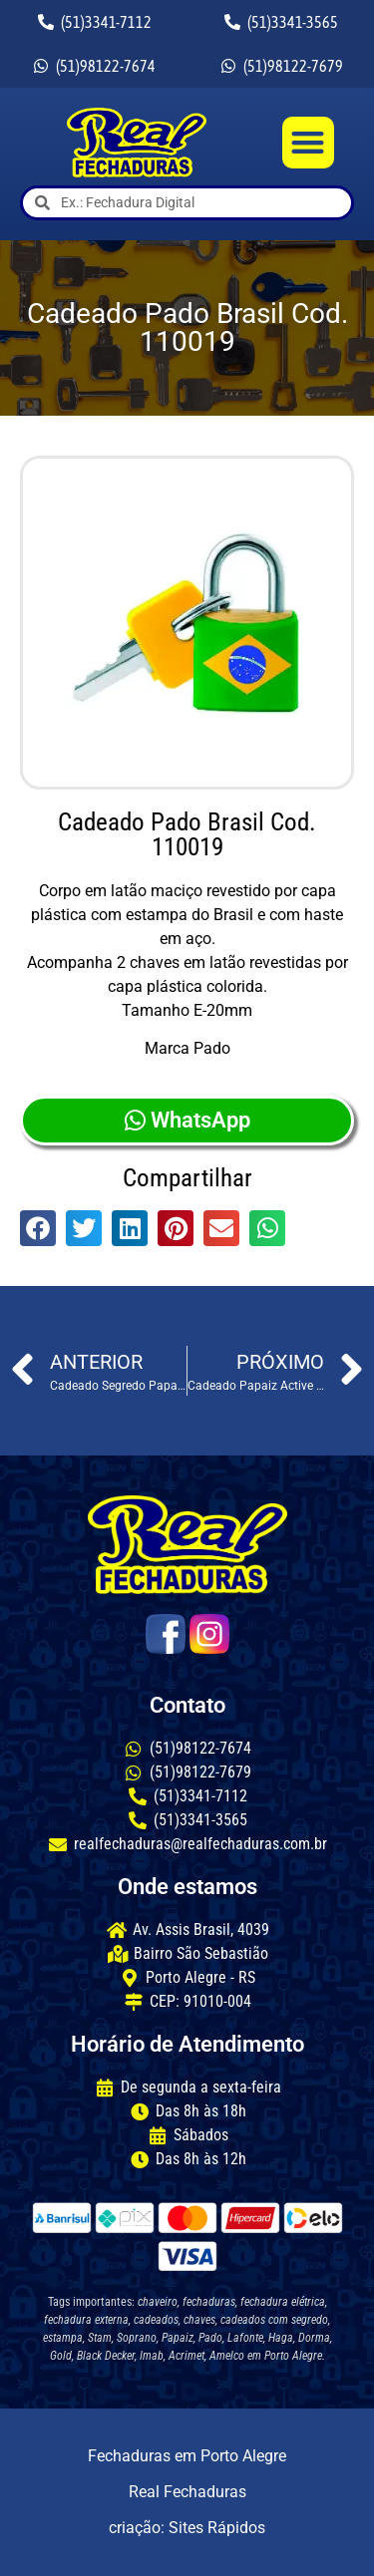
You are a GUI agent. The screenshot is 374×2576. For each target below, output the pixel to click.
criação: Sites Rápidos (187, 2527)
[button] (308, 143)
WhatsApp (187, 1120)
